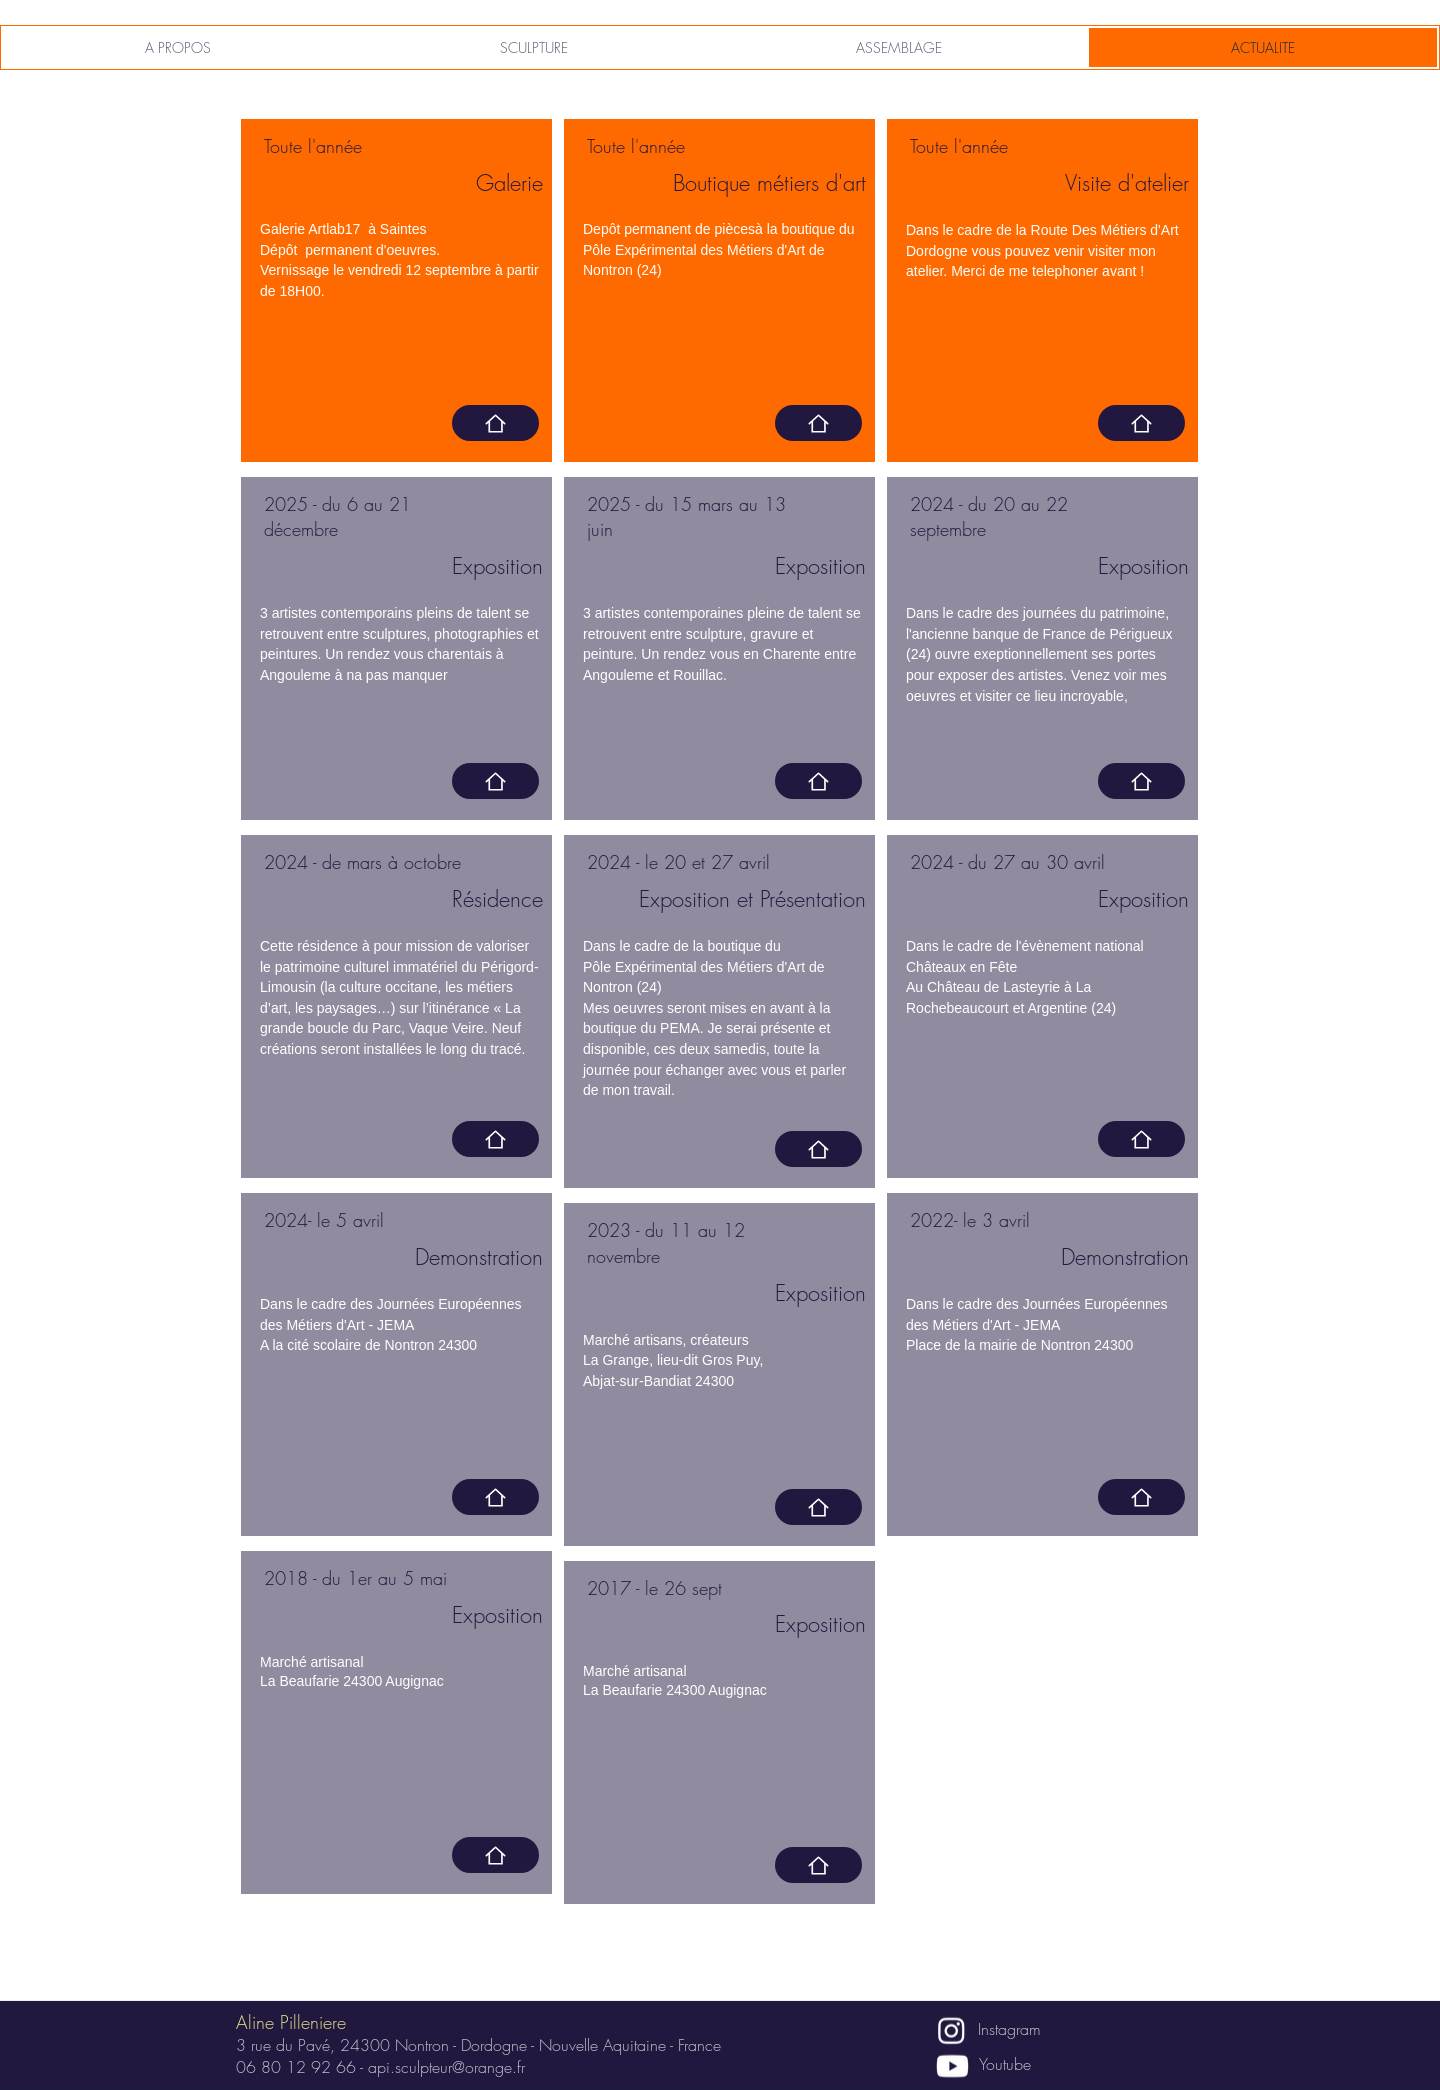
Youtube (1005, 2064)
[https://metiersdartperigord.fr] (818, 423)
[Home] (495, 1139)
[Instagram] (951, 2030)
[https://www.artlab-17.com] (495, 423)
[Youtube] (952, 2066)
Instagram (1009, 2029)
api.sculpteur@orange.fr (446, 2067)
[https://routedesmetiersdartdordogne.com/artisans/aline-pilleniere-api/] (1141, 423)
